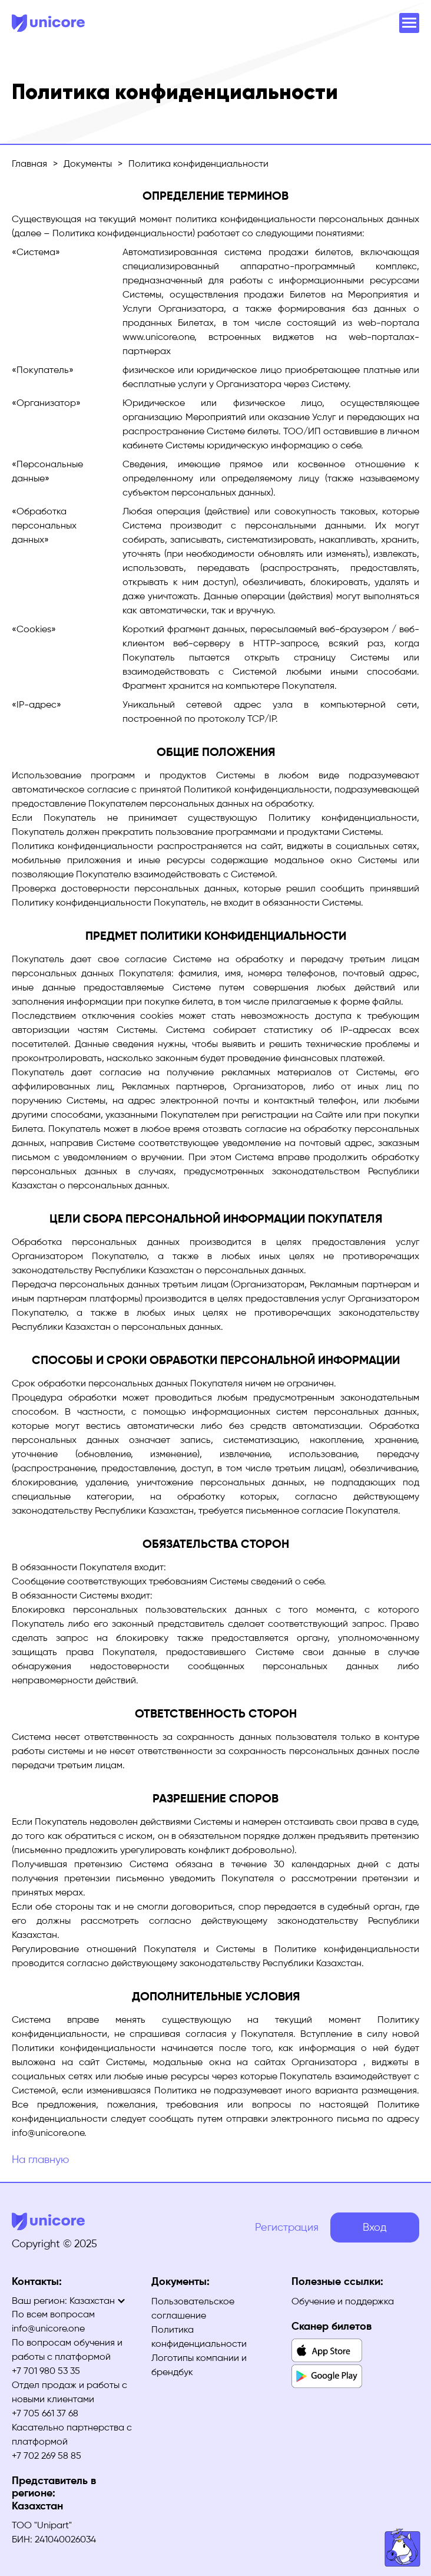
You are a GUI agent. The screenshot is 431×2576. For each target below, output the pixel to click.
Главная (29, 163)
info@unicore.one (48, 2328)
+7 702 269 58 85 (46, 2455)
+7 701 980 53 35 (46, 2370)
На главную (40, 2159)
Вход (375, 2227)
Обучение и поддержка (342, 2301)
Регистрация (287, 2227)
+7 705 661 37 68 (45, 2413)
